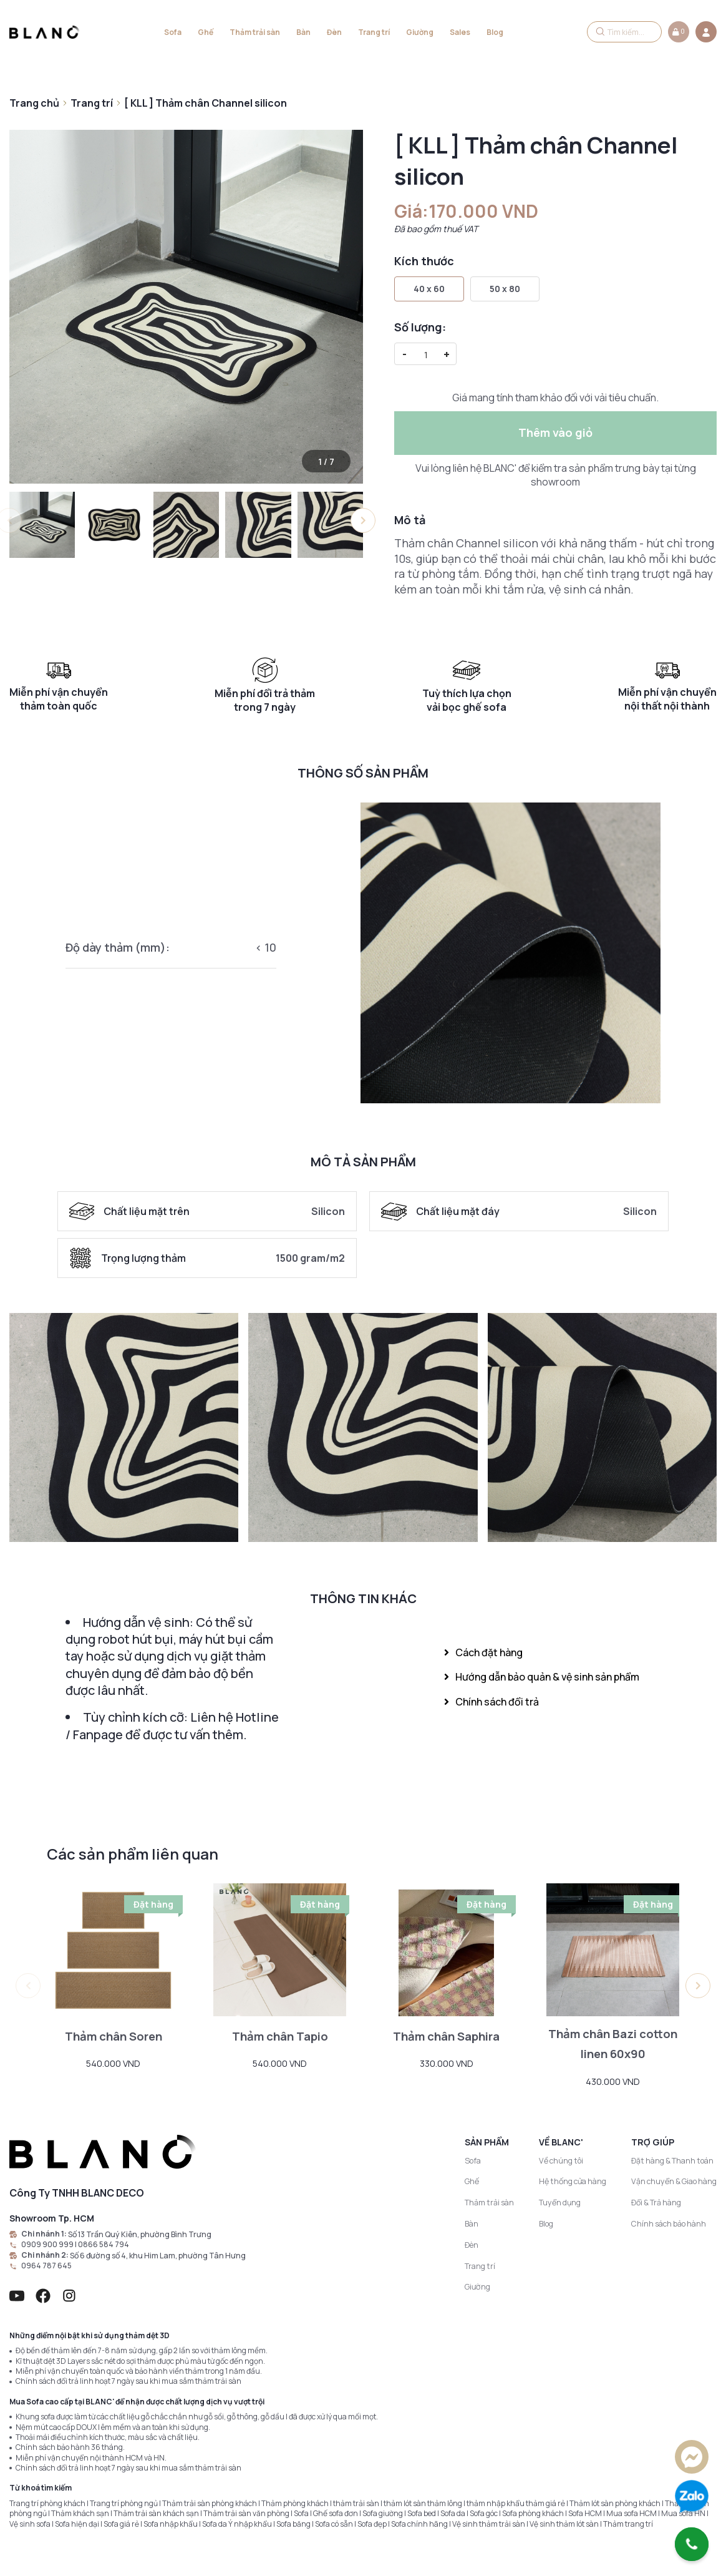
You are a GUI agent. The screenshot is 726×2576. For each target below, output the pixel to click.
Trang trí (374, 32)
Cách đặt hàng (483, 1652)
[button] (363, 520)
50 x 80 (505, 289)
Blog (494, 32)
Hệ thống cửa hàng (574, 2182)
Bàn (303, 32)
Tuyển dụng (562, 2202)
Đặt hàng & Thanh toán (672, 2161)
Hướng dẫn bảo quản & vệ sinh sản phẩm (541, 1677)
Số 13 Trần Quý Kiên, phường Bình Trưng (138, 2234)
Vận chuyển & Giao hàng (674, 2182)
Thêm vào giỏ (555, 432)
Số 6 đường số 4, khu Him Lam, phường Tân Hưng (156, 2255)
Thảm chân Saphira (447, 2036)
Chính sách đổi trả (491, 1702)
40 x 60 (429, 289)
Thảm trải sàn (255, 32)
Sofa (173, 32)
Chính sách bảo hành (669, 2223)
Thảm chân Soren (113, 2036)
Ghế (205, 32)
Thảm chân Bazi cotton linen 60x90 (613, 2044)
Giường (419, 32)
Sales (460, 32)
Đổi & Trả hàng (657, 2202)
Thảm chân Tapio (279, 2036)
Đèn (334, 32)
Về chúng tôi (562, 2161)
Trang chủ (34, 103)
